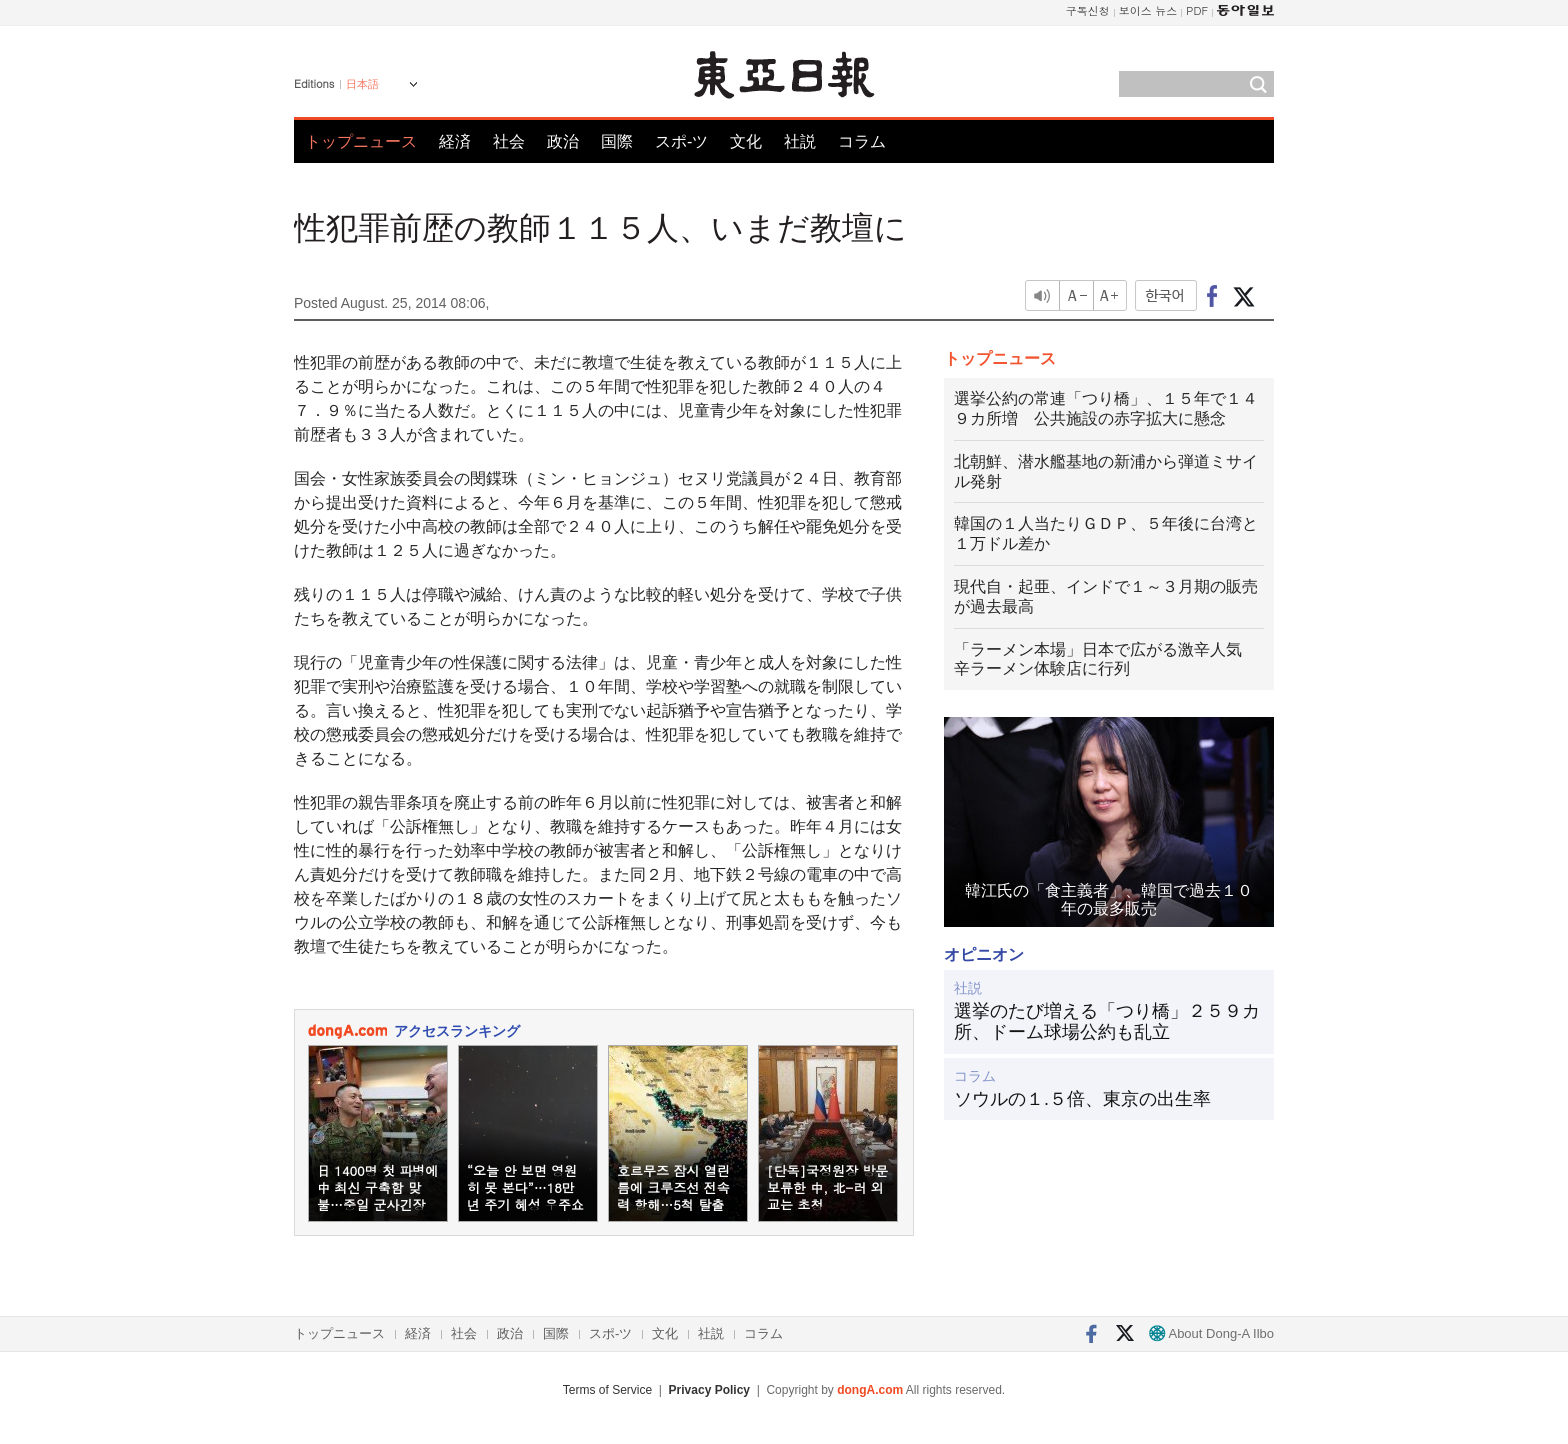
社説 (800, 141)
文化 (746, 141)
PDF (1197, 10)
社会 (509, 141)
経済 (455, 141)
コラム (862, 141)
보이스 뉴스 (1148, 10)
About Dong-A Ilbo (1211, 1333)
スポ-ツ (681, 141)
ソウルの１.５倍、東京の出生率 (1082, 1099)
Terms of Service (607, 1390)
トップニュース (361, 141)
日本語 (362, 84)
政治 (563, 141)
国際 (617, 141)
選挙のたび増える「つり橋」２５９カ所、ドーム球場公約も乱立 (1107, 1022)
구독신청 (1088, 10)
